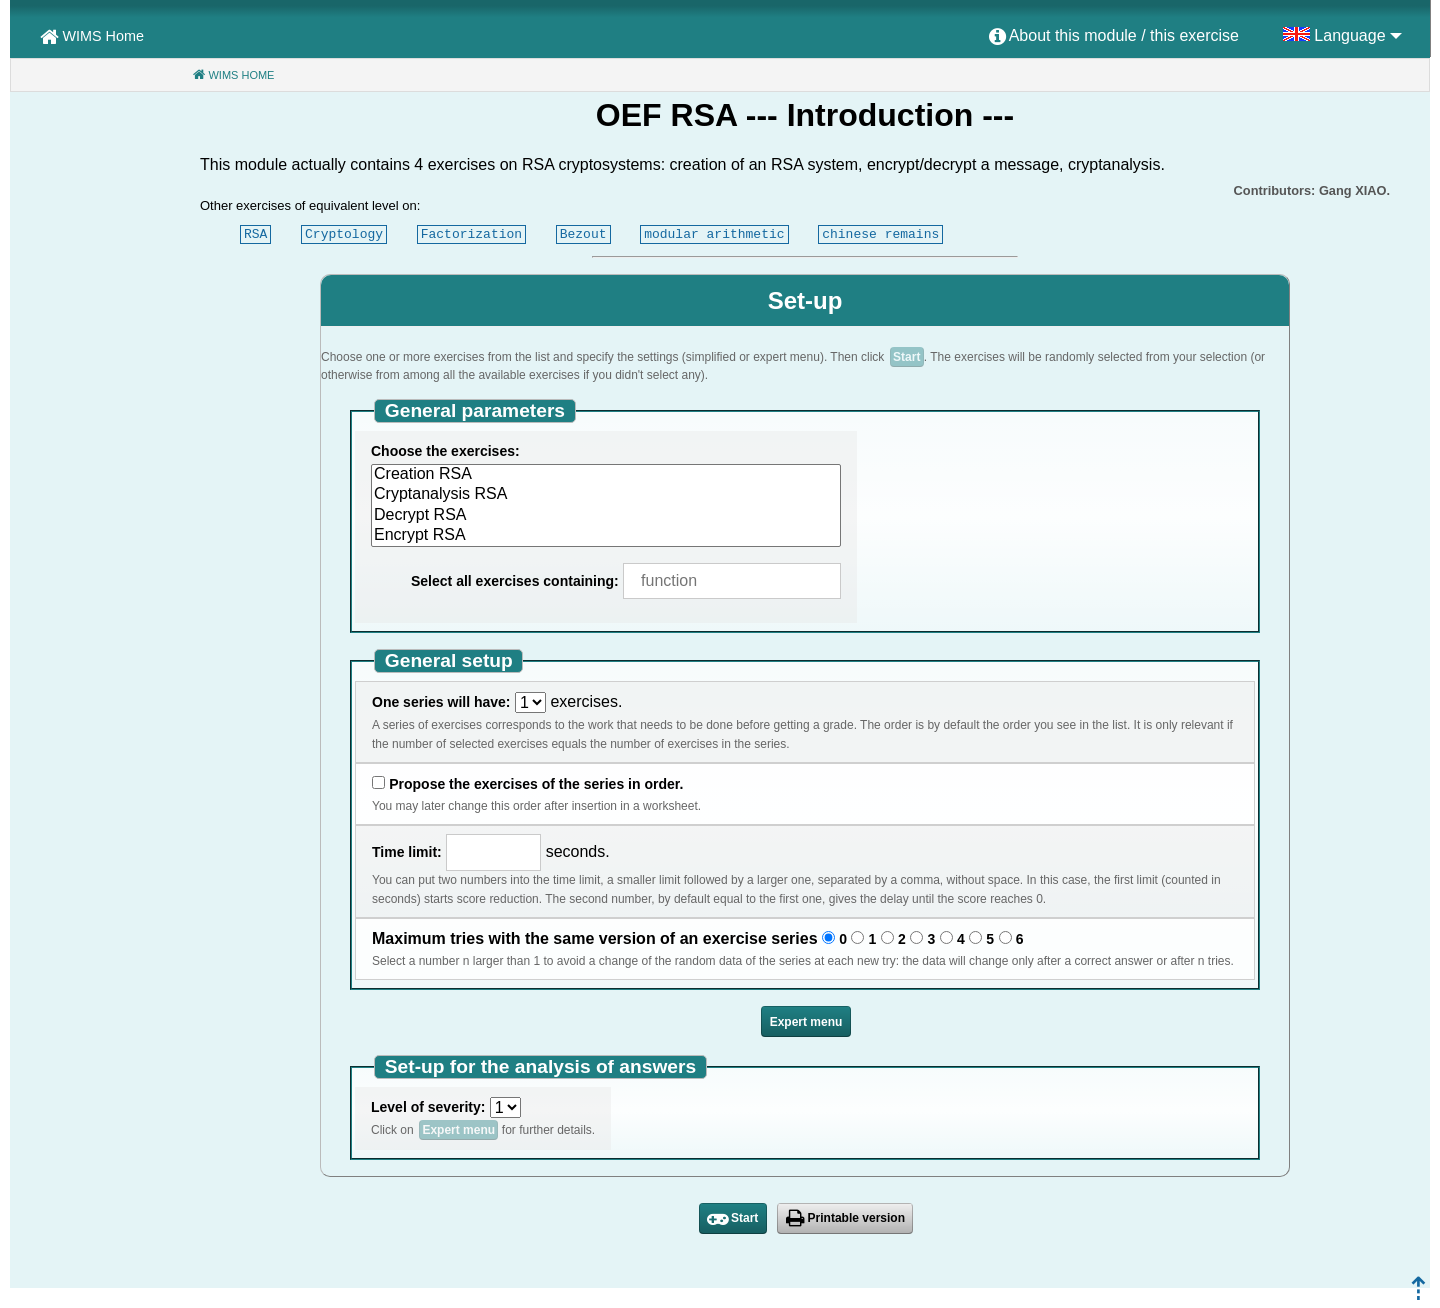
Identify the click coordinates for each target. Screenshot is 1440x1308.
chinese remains (880, 234)
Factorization (471, 234)
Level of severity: (428, 1107)
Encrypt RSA (606, 536)
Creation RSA (606, 475)
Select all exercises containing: (515, 581)
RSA (255, 234)
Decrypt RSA (606, 516)
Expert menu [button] (806, 1022)
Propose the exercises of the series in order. (536, 784)
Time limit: (407, 852)
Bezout (583, 234)
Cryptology (344, 234)
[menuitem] (1114, 37)
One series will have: (441, 702)
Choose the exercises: (445, 451)
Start (906, 357)
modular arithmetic (714, 234)
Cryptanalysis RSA (606, 495)
